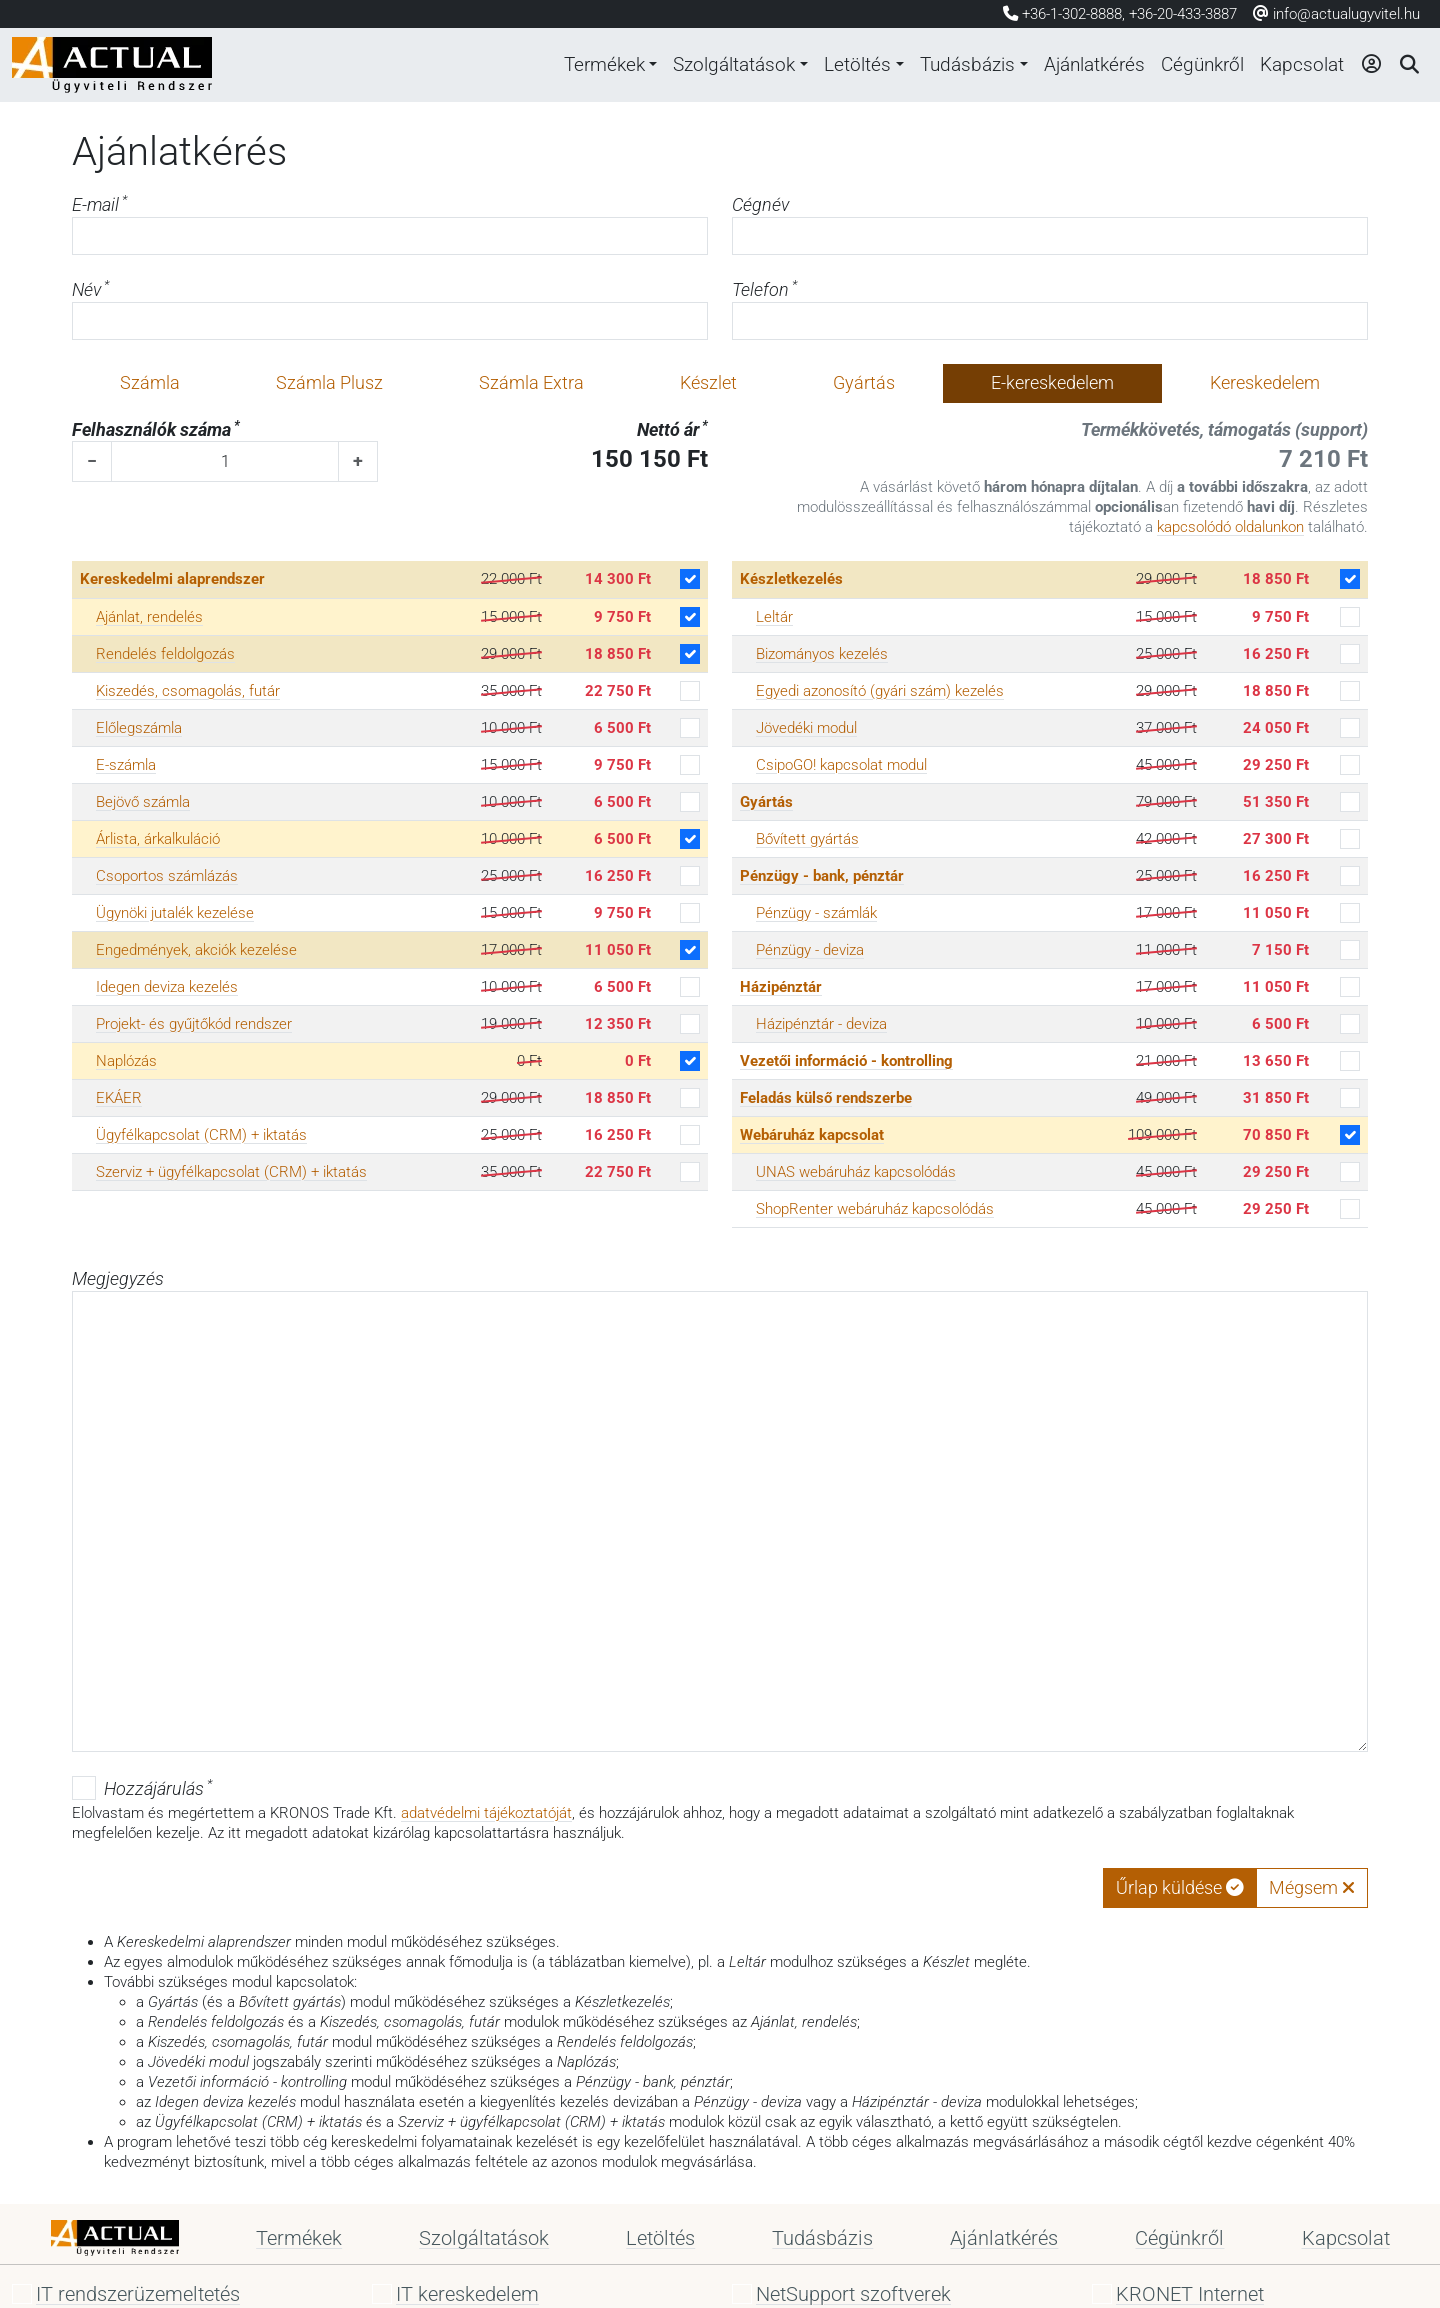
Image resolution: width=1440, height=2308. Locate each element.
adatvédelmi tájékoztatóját (486, 1813)
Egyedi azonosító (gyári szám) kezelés (880, 691)
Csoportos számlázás (167, 876)
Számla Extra (531, 383)
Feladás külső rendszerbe (826, 1098)
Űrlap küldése (1180, 1888)
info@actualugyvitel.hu (1336, 14)
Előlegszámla (139, 728)
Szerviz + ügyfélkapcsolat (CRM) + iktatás (231, 1172)
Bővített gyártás (807, 839)
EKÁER (119, 1098)
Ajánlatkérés (1079, 65)
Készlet (708, 383)
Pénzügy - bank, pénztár (822, 876)
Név (90, 289)
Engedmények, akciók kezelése (196, 950)
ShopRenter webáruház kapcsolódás (875, 1209)
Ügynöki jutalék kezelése (175, 913)
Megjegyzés (118, 1279)
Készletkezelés (791, 579)
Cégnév (760, 205)
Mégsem (1312, 1888)
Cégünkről (1193, 65)
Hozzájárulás (158, 1788)
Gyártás (864, 383)
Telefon (764, 289)
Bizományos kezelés (822, 654)
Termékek (558, 65)
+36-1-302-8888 (1072, 14)
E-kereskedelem (1052, 383)
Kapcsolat (1298, 65)
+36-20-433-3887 (1183, 14)
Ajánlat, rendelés (149, 617)
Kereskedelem (1265, 383)
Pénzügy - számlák (816, 913)
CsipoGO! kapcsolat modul (841, 765)
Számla (150, 383)
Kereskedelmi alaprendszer (172, 579)
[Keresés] (1408, 65)
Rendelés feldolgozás (165, 654)
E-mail (99, 204)
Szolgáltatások (697, 65)
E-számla (126, 765)
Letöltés (827, 65)
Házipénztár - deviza (821, 1024)
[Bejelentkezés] (1369, 65)
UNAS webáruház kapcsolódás (856, 1172)
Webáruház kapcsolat (812, 1135)
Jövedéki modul (806, 728)
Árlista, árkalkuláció (158, 839)
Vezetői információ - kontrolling (846, 1061)
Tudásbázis (943, 65)
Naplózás (126, 1061)
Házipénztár (781, 987)
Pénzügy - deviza (810, 950)
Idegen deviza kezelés (167, 987)
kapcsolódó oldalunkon (1230, 527)
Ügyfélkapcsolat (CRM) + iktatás (201, 1135)
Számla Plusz (329, 383)
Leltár (774, 617)
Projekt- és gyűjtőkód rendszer (194, 1024)
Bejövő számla (143, 802)
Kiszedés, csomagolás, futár (188, 691)
